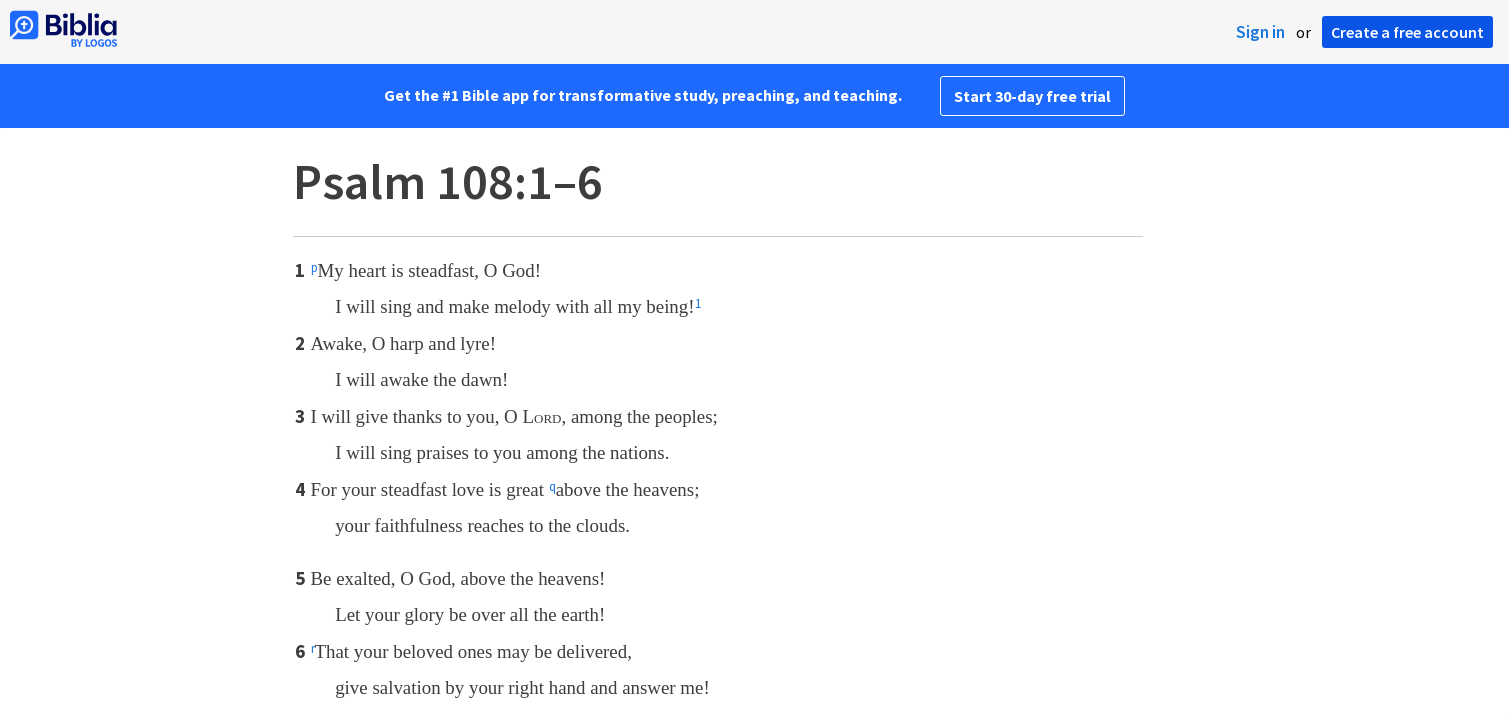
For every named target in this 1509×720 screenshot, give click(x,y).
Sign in (1260, 32)
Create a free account (1407, 32)
